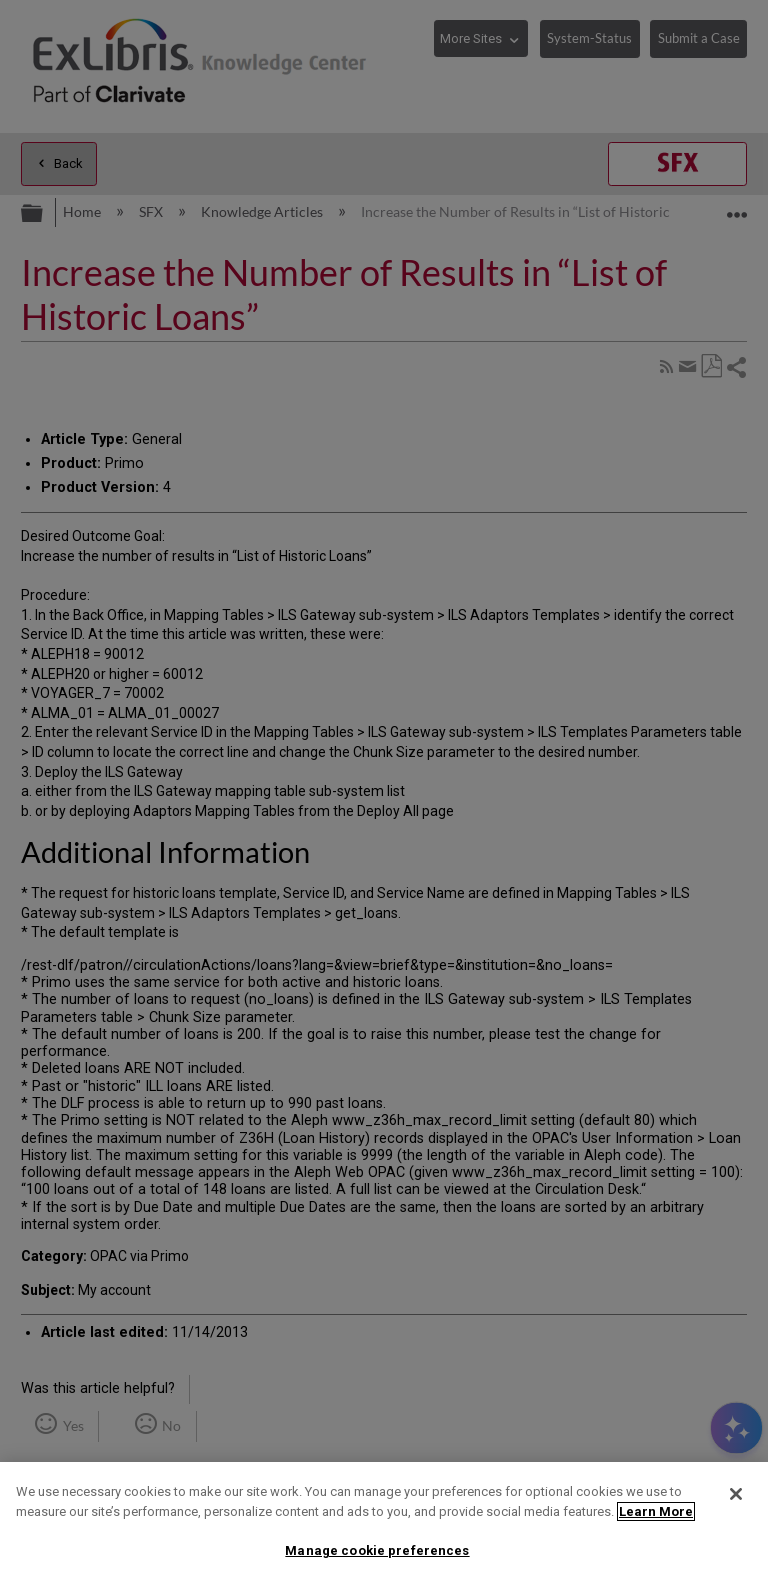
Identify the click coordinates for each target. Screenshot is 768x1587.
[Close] (736, 1494)
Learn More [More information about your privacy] (656, 1511)
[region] (384, 1524)
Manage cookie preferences (377, 1550)
